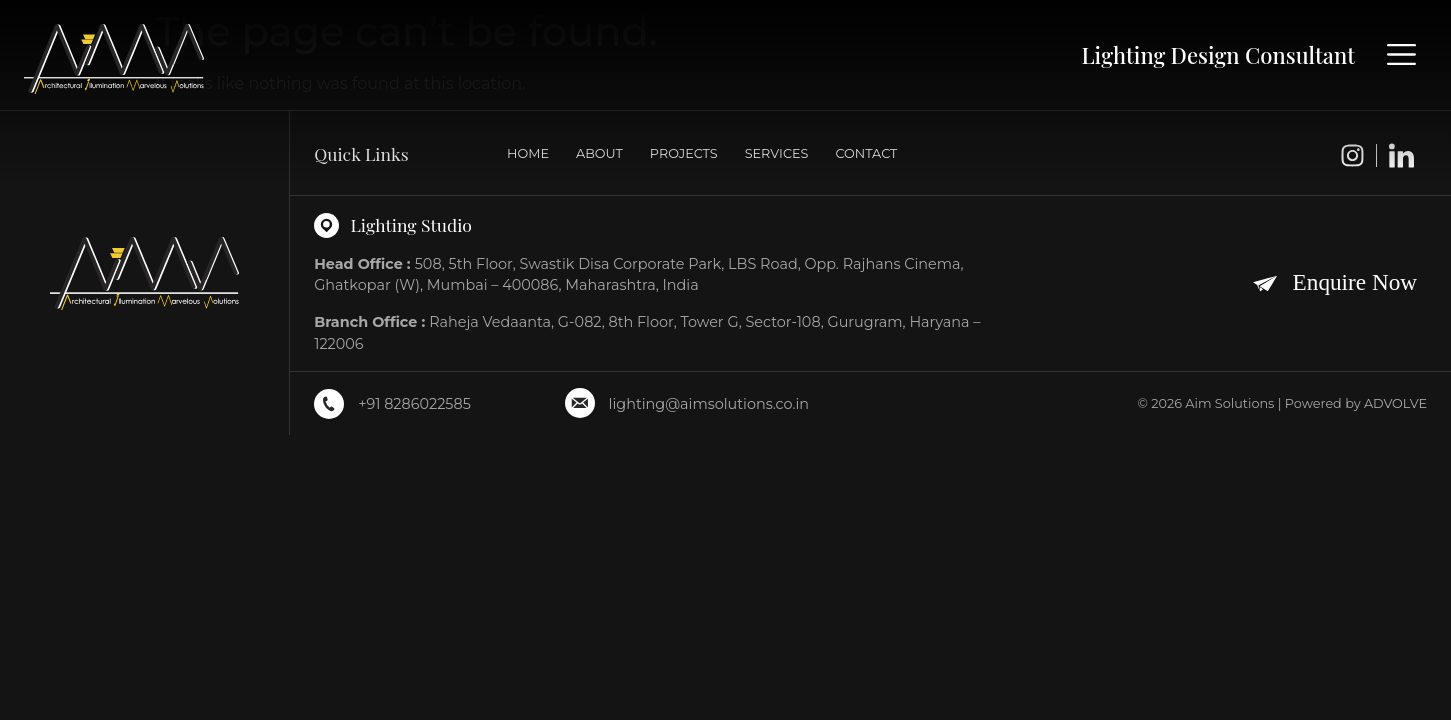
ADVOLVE (1395, 403)
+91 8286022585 (414, 404)
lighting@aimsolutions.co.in (709, 404)
